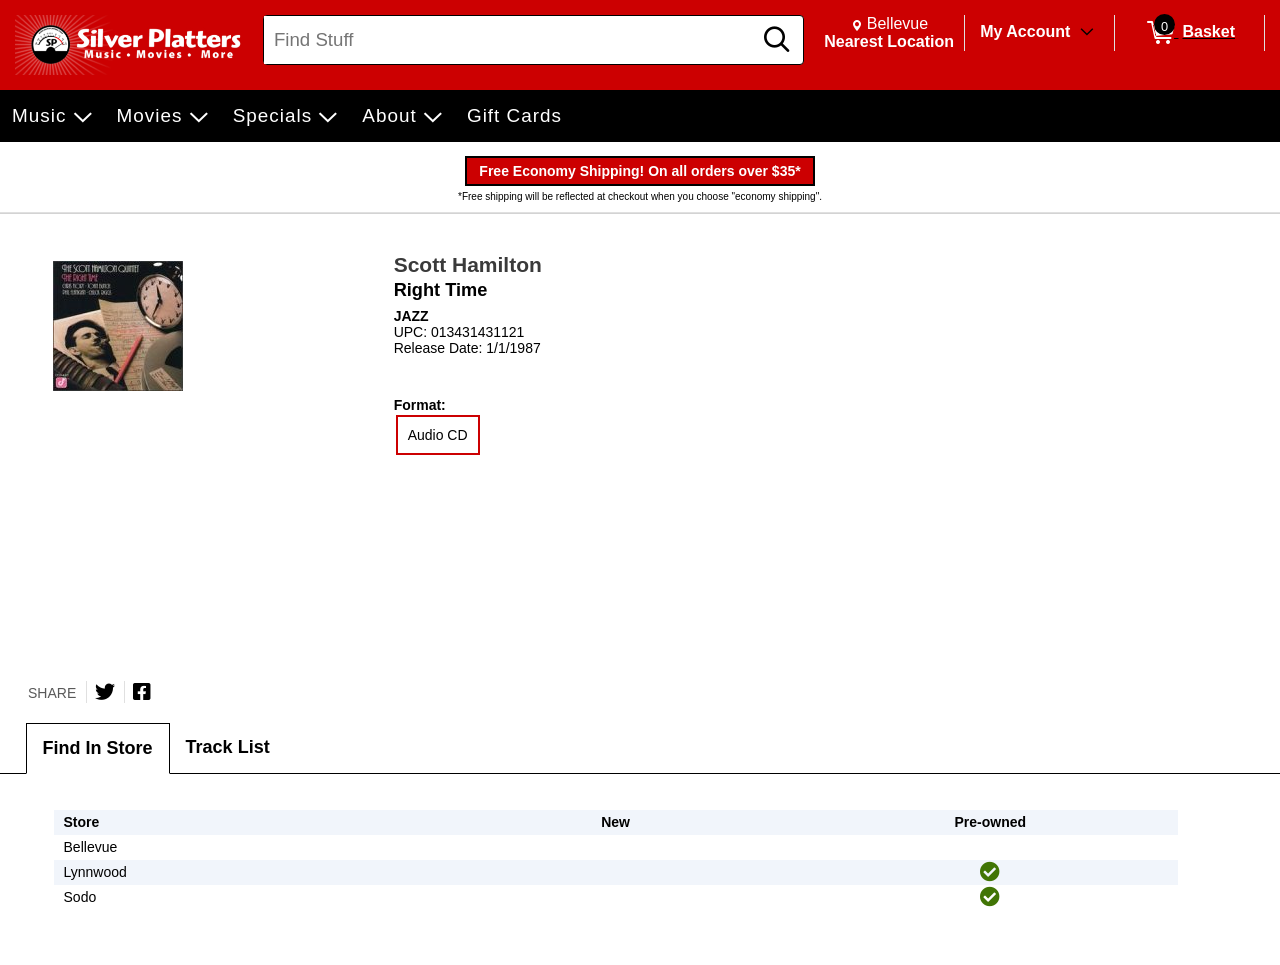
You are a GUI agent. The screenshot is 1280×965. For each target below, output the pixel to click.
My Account (1025, 31)
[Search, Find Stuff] (510, 40)
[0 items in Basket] (1189, 33)
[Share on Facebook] (142, 692)
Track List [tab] (228, 747)
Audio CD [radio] (438, 435)
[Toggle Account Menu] (1087, 33)
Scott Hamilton (468, 264)
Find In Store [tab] (98, 748)
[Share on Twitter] (105, 692)
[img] (990, 872)
